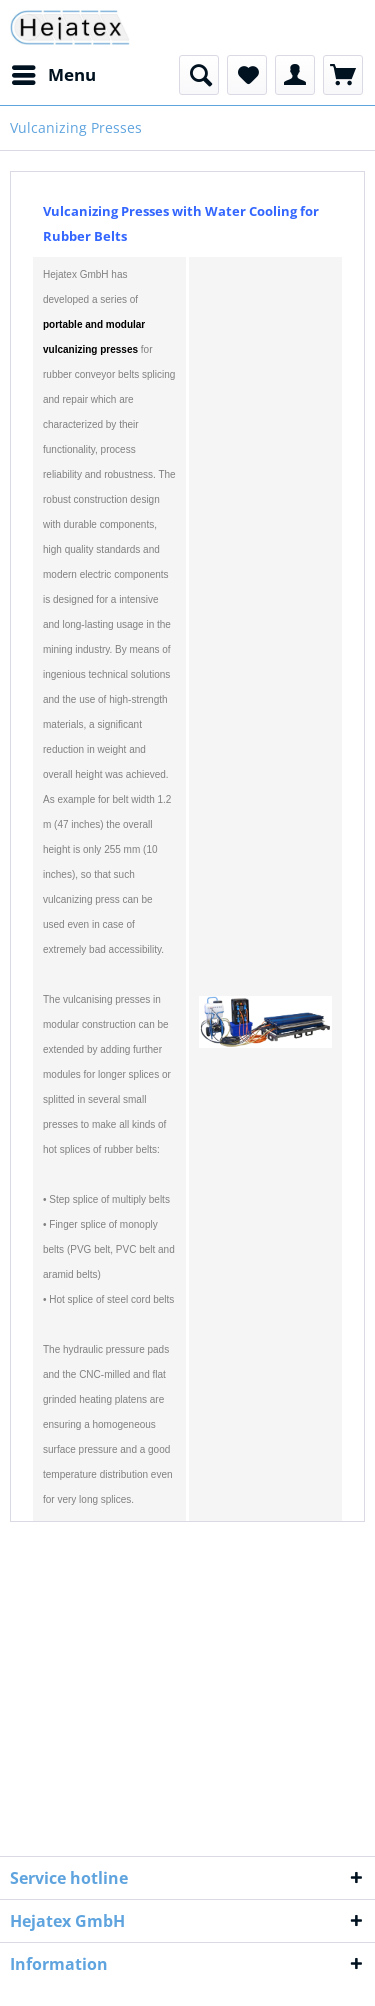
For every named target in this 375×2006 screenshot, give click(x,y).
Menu (54, 72)
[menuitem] (53, 75)
